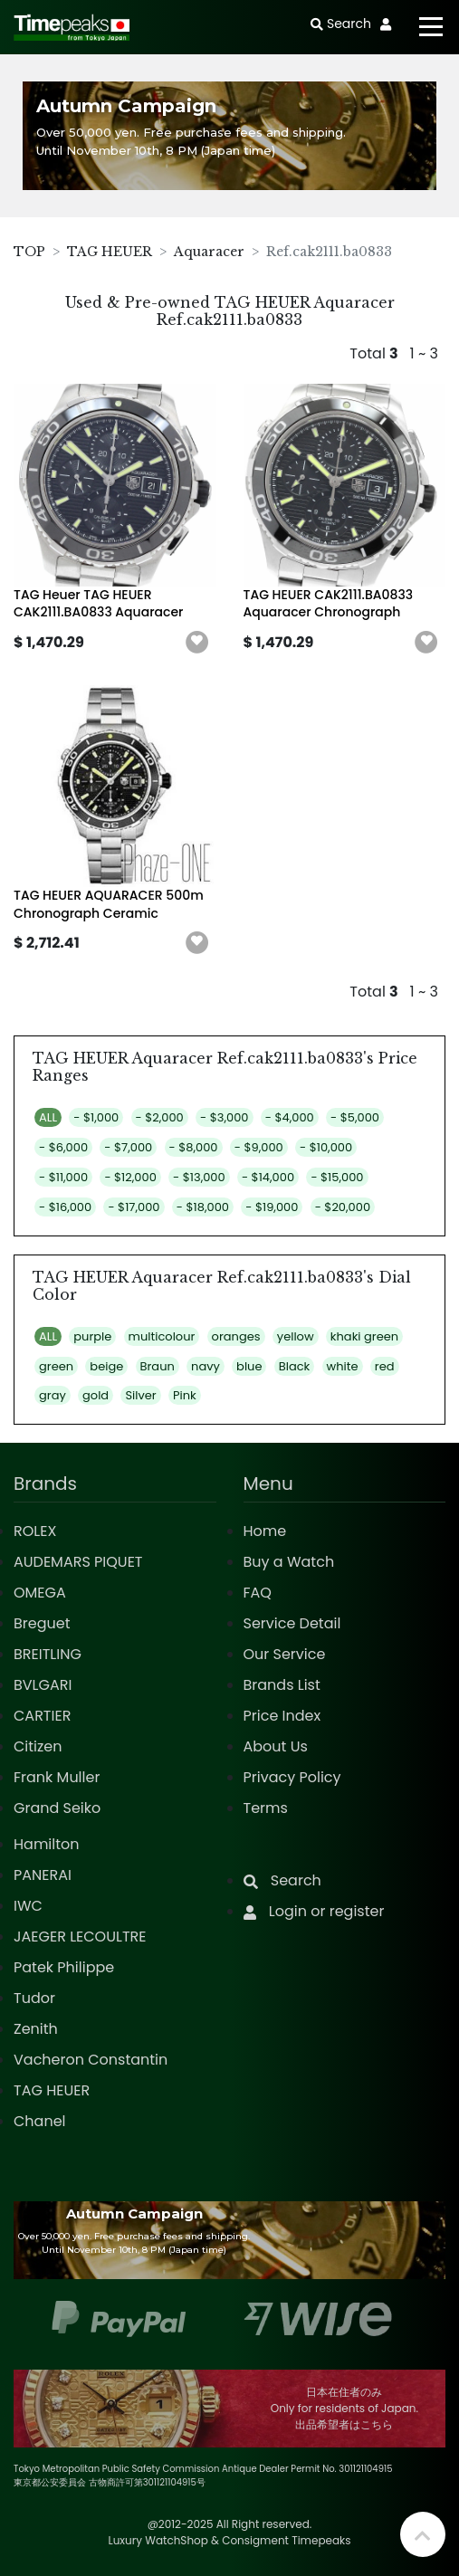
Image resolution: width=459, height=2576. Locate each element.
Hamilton (47, 1844)
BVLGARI (43, 1684)
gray (52, 1395)
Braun (157, 1366)
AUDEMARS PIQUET (78, 1561)
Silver (140, 1395)
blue (249, 1366)
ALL (48, 1117)
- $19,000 (271, 1207)
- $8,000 (193, 1147)
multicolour (162, 1336)
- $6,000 (63, 1147)
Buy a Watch (289, 1561)
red (385, 1366)
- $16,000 (65, 1207)
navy (205, 1366)
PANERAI (43, 1875)
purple (92, 1336)
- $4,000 (289, 1117)
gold (95, 1395)
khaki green (364, 1336)
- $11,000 (63, 1177)
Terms (266, 1808)
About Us (276, 1746)
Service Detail (292, 1623)
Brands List (282, 1684)
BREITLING (47, 1654)
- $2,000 (160, 1117)
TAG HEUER (109, 251)
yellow (295, 1336)
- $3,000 (224, 1117)
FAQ (258, 1592)
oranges (236, 1336)
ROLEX (35, 1531)
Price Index (282, 1715)
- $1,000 (96, 1117)
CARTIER (42, 1715)
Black (295, 1366)
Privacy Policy (292, 1777)
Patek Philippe (64, 1967)
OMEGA (40, 1592)
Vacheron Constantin (90, 2059)
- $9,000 (258, 1147)
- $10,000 (326, 1147)
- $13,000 (199, 1177)
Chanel (40, 2121)
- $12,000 (130, 1177)
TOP (29, 251)
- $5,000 (354, 1117)
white (343, 1366)
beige (106, 1366)
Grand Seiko (57, 1808)
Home (265, 1531)
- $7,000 (128, 1147)
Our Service (285, 1654)
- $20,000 (342, 1207)
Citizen (38, 1746)
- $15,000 (337, 1177)
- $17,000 (133, 1207)
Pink (184, 1395)
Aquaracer (209, 251)
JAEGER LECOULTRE (80, 1936)
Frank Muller (57, 1777)
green (56, 1366)
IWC (28, 1905)
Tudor (34, 1998)
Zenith (36, 2028)
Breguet (42, 1623)
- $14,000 (268, 1177)
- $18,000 (203, 1207)
